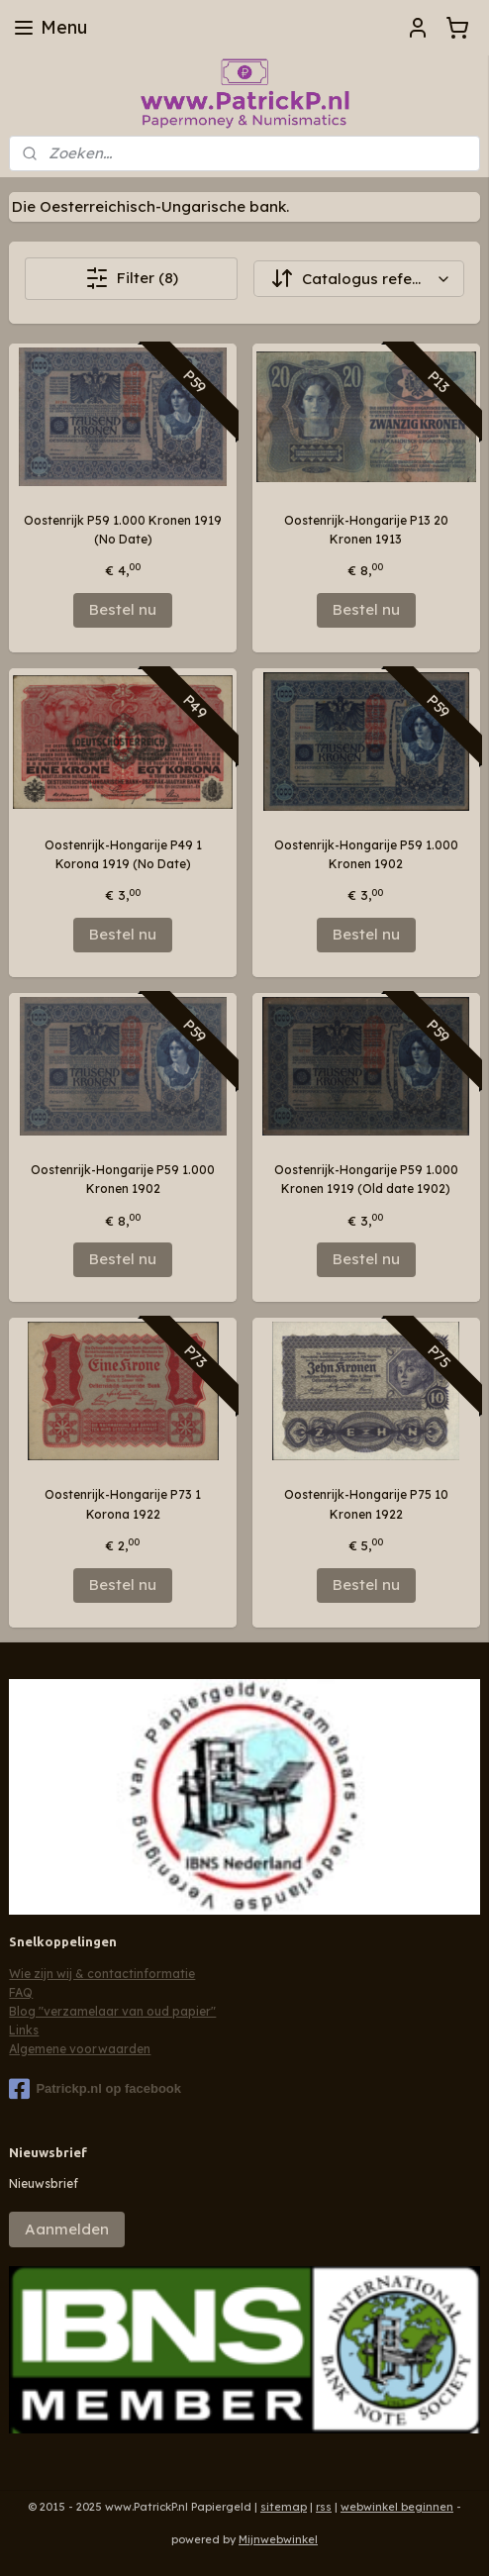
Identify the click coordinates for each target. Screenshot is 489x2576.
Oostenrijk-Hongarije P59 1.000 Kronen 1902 (366, 854)
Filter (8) (131, 278)
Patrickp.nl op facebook (95, 2089)
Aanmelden (67, 2229)
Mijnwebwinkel (278, 2539)
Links (24, 2030)
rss (324, 2507)
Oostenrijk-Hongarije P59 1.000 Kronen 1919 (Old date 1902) (366, 1179)
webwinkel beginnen (397, 2507)
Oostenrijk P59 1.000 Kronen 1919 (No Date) (123, 529)
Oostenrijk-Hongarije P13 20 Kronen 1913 (366, 529)
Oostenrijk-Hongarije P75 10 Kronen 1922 (366, 1504)
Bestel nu (122, 609)
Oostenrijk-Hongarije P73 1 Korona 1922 (123, 1504)
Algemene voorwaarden (79, 2048)
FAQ (21, 1992)
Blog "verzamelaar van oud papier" (112, 2011)
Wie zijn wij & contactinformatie (102, 1973)
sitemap (283, 2507)
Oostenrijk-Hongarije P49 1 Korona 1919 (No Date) (123, 854)
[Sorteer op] (358, 278)
